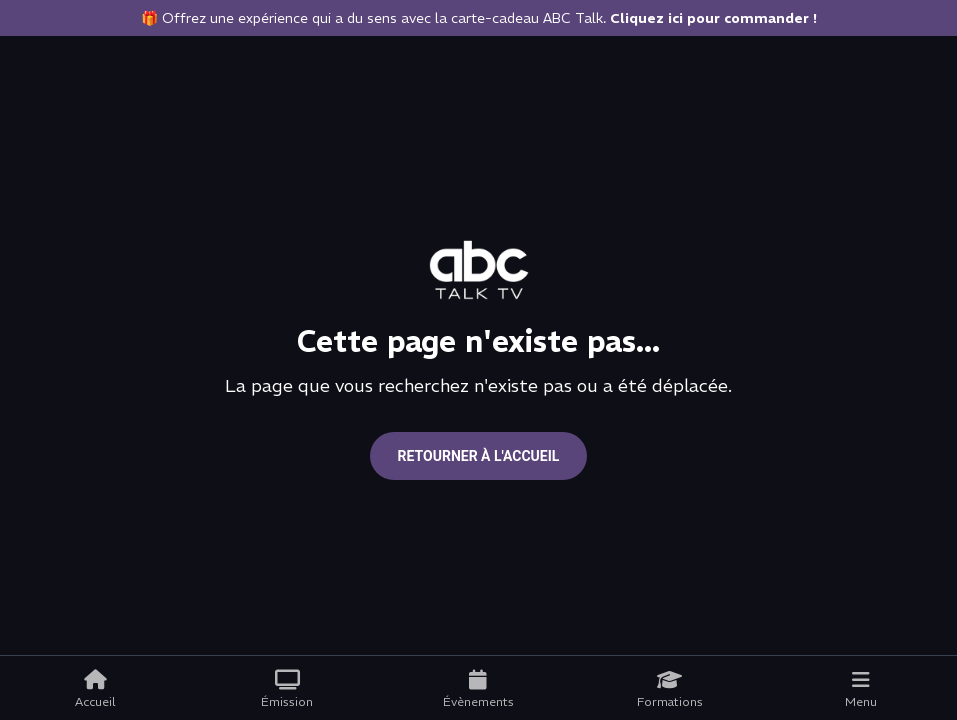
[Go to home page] (479, 270)
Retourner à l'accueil (479, 456)
